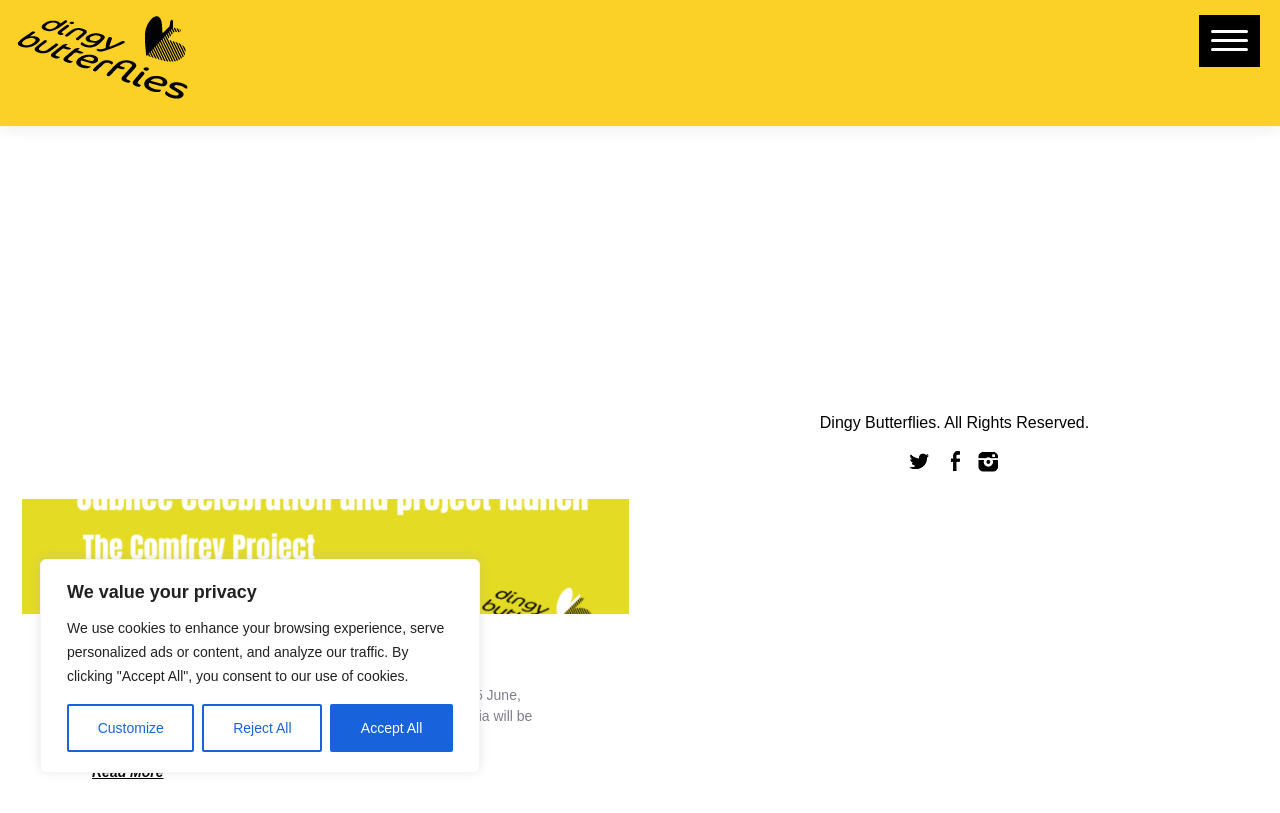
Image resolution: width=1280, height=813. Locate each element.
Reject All (262, 728)
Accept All (391, 728)
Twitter (920, 461)
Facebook (955, 461)
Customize (131, 728)
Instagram (989, 461)
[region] (260, 666)
